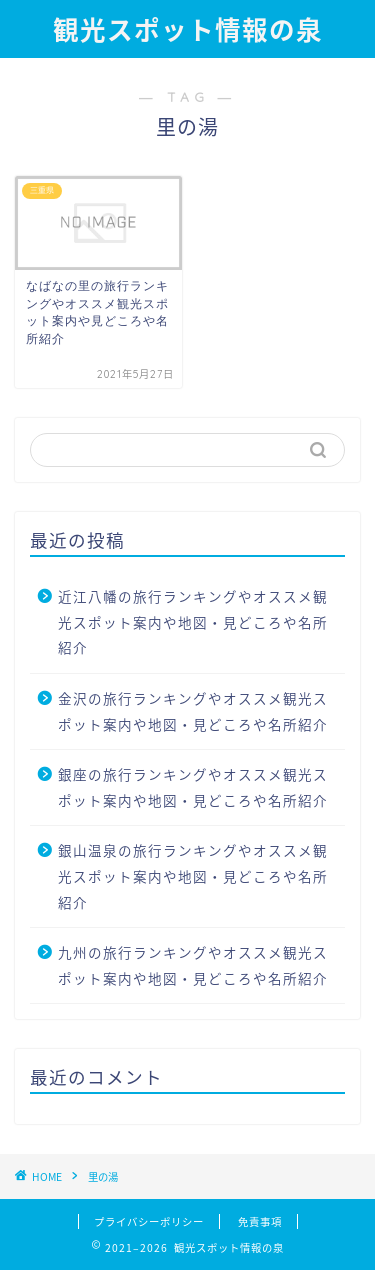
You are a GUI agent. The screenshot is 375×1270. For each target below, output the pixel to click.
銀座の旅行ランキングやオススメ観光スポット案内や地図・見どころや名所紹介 (193, 787)
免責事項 (260, 1221)
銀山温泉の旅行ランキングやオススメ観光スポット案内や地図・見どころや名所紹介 (193, 875)
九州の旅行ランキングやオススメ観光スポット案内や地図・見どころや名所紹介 (193, 965)
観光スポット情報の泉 (188, 30)
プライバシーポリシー (149, 1221)
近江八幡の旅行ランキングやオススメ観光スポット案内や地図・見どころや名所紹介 (193, 621)
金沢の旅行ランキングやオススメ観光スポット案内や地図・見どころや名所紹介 (193, 711)
